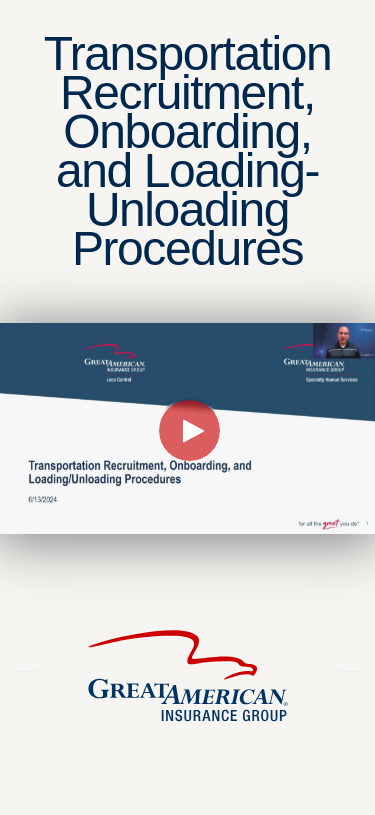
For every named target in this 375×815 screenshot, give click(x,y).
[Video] (187, 428)
